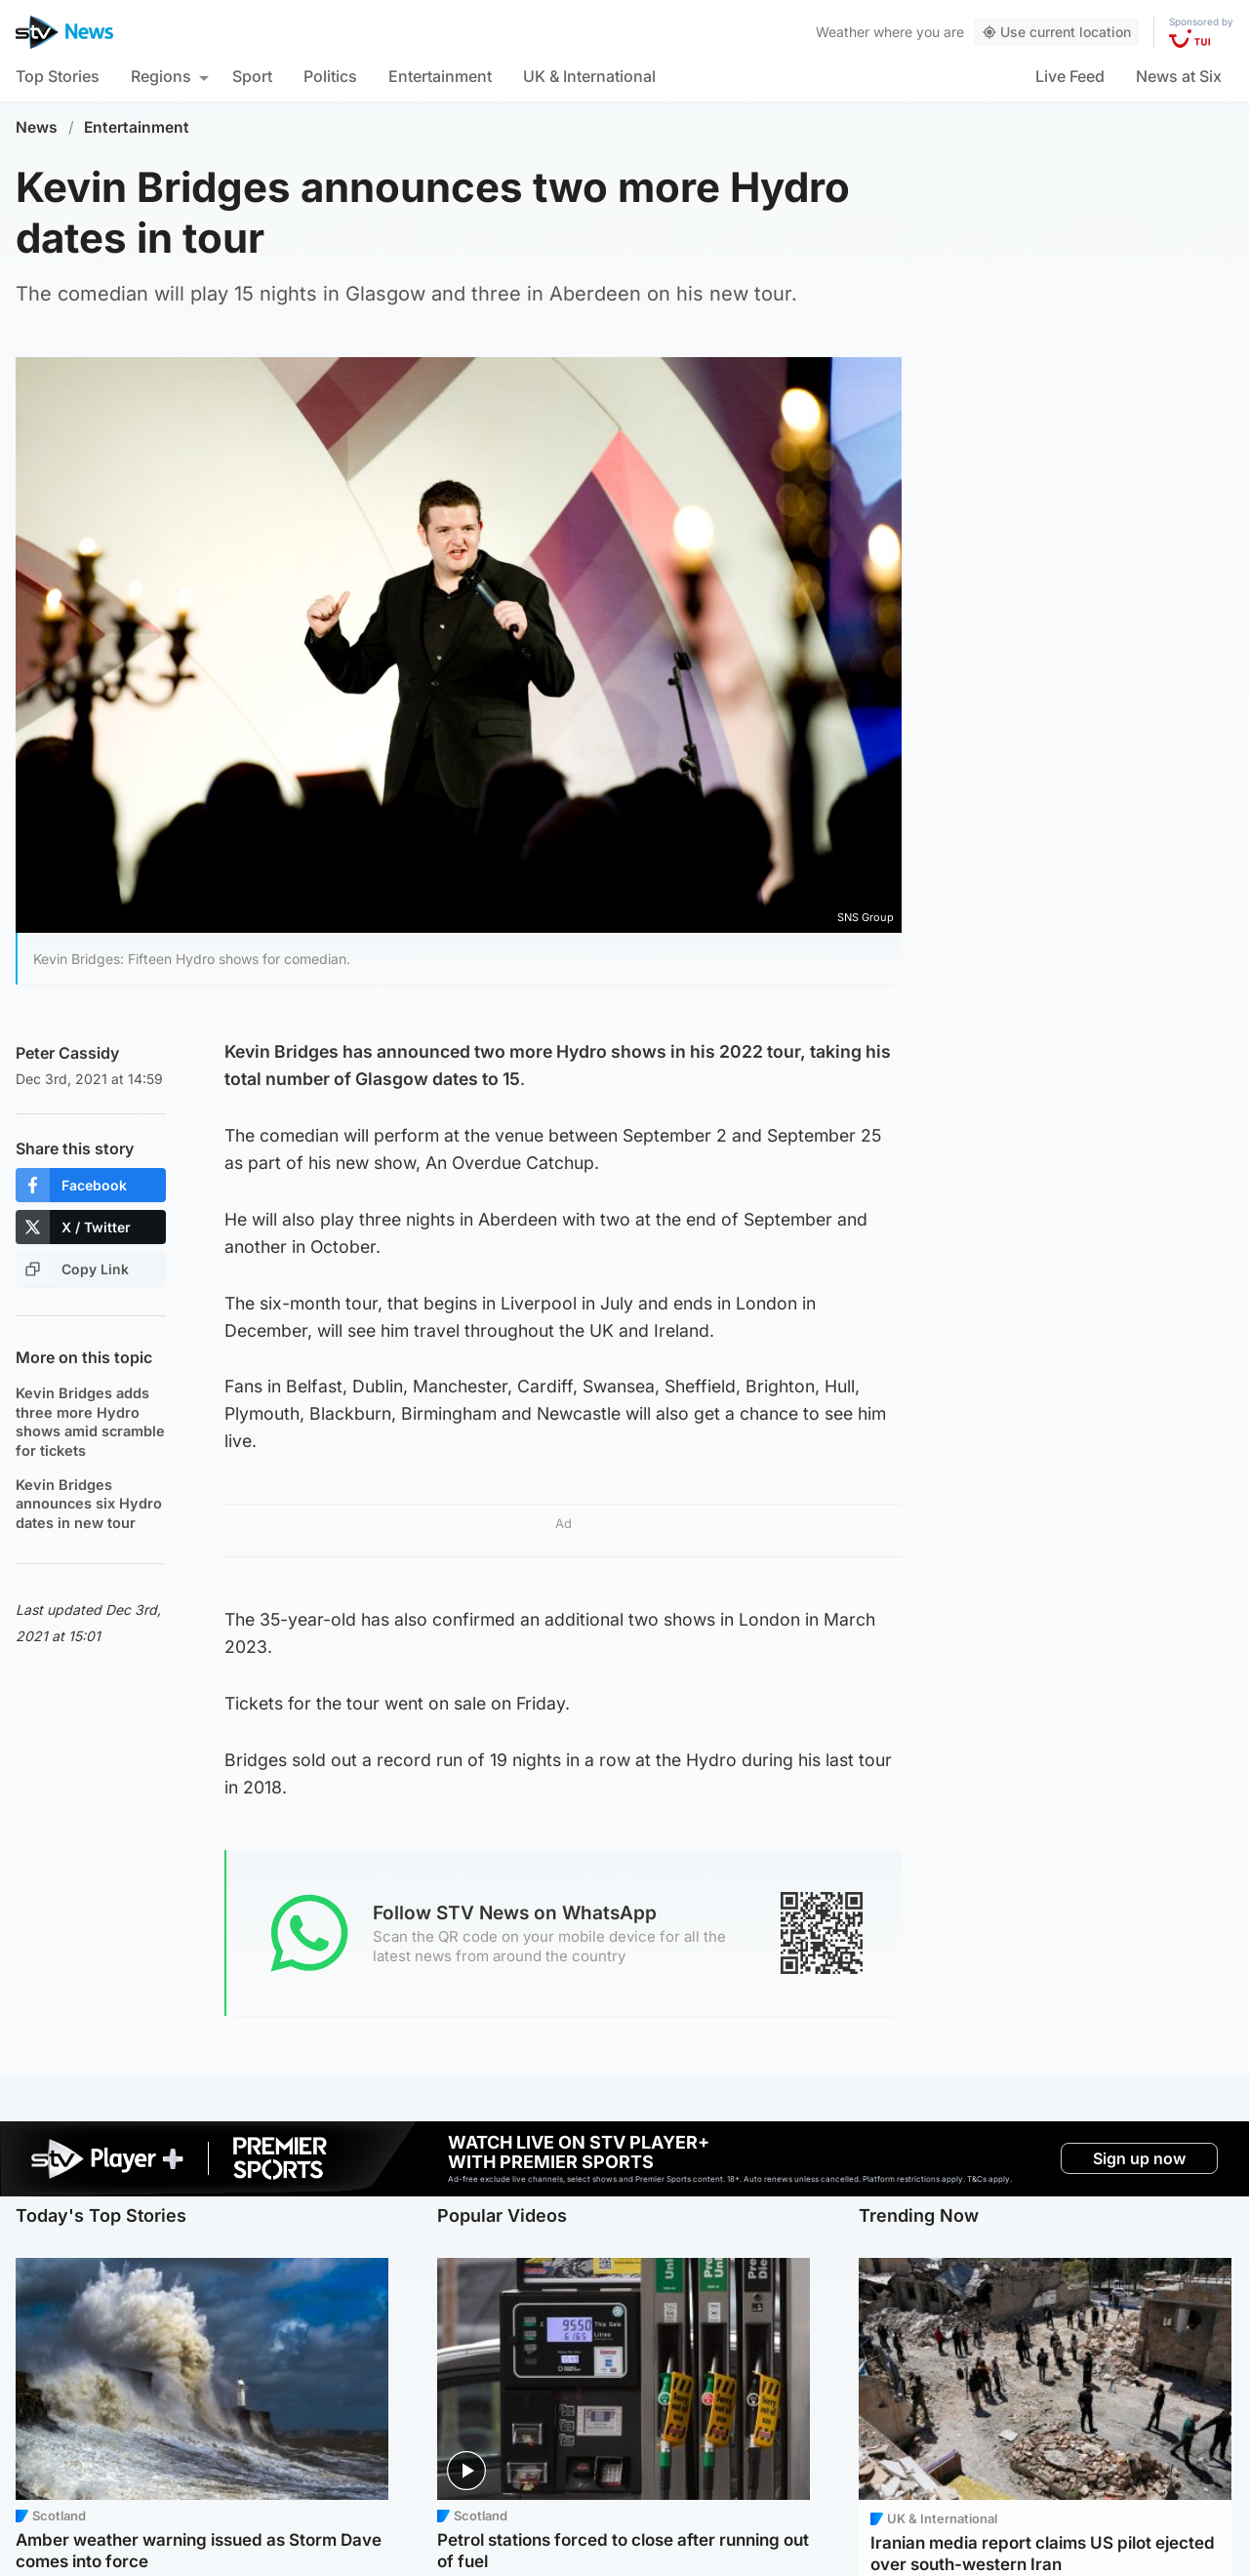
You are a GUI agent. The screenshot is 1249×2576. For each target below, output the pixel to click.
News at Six (1179, 76)
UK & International (589, 76)
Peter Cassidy (67, 1053)
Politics (330, 76)
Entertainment (440, 76)
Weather (842, 31)
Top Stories (58, 76)
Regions (161, 76)
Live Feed (1070, 76)
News (37, 127)
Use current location (1056, 31)
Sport (252, 76)
